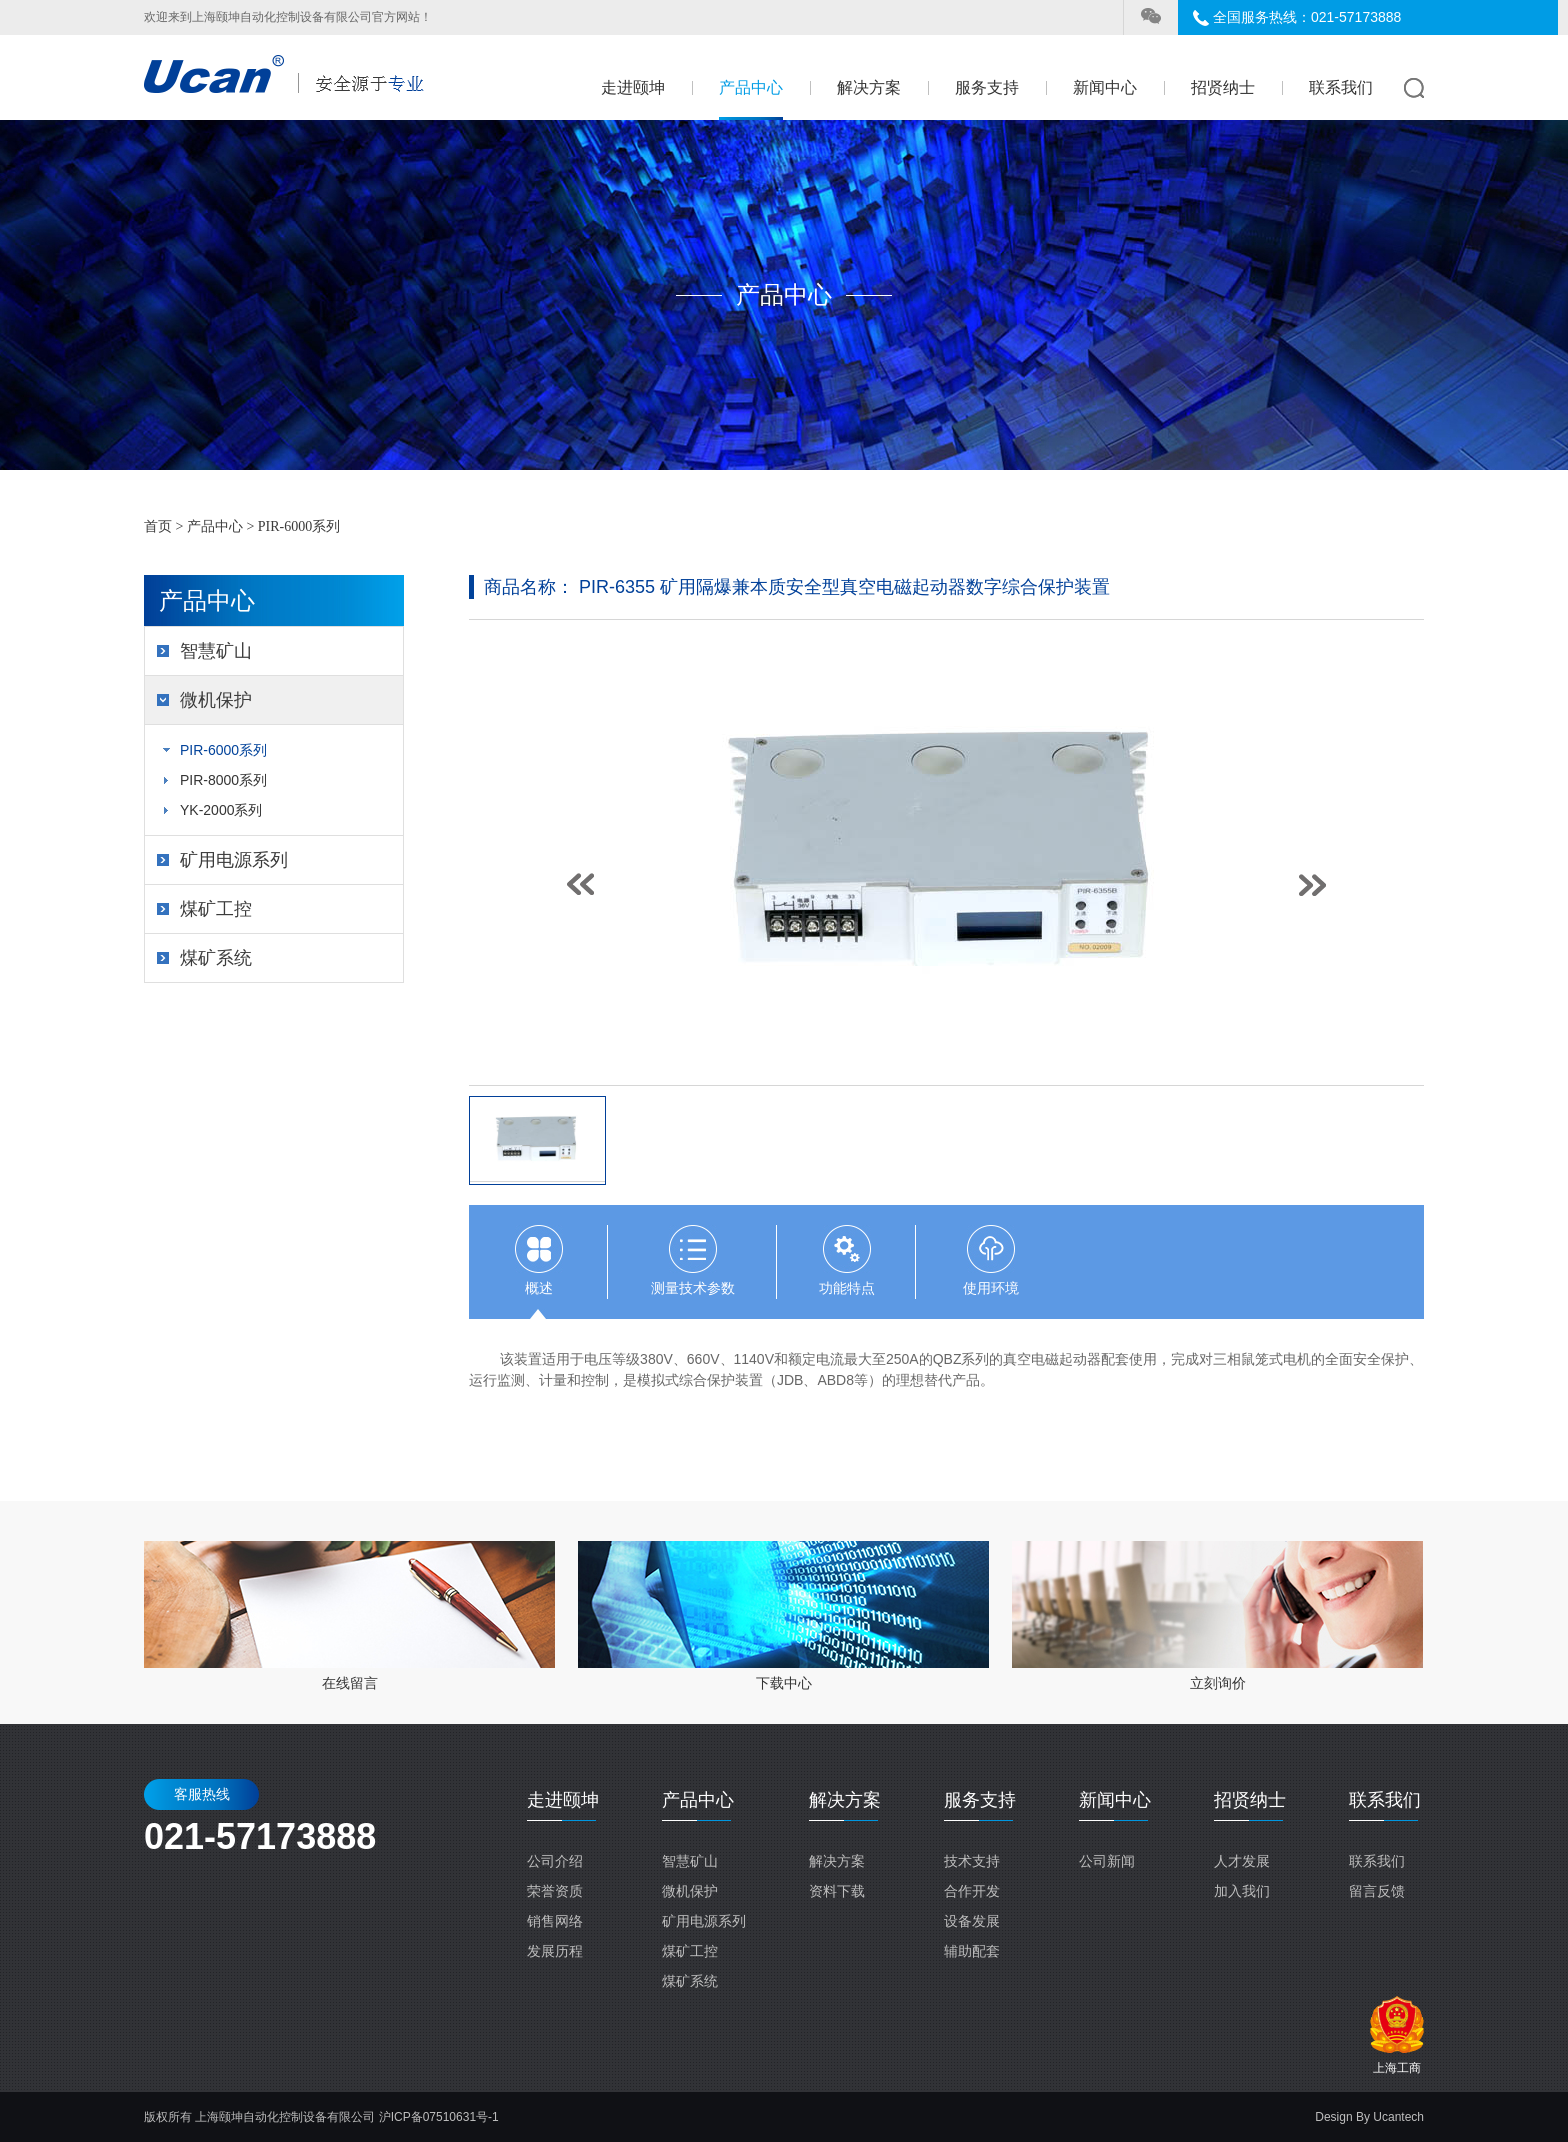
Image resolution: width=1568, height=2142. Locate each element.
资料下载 (837, 1891)
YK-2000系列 (221, 810)
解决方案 (869, 87)
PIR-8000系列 (223, 780)
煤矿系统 (216, 958)
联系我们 (1341, 87)
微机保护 (216, 700)
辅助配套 (972, 1951)
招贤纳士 (1223, 87)
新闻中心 (1105, 87)
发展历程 (555, 1951)
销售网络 (555, 1921)
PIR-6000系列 (299, 526)
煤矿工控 (216, 909)
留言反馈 (1377, 1891)
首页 (158, 526)
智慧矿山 (216, 651)
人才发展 (1242, 1861)
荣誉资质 (555, 1891)
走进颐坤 (633, 87)
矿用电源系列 (234, 860)
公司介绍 (555, 1861)
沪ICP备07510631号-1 (439, 2117)
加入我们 (1242, 1891)
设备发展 (972, 1921)
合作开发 (972, 1891)
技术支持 (972, 1861)
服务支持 (987, 87)
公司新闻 (1107, 1861)
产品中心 (751, 87)
